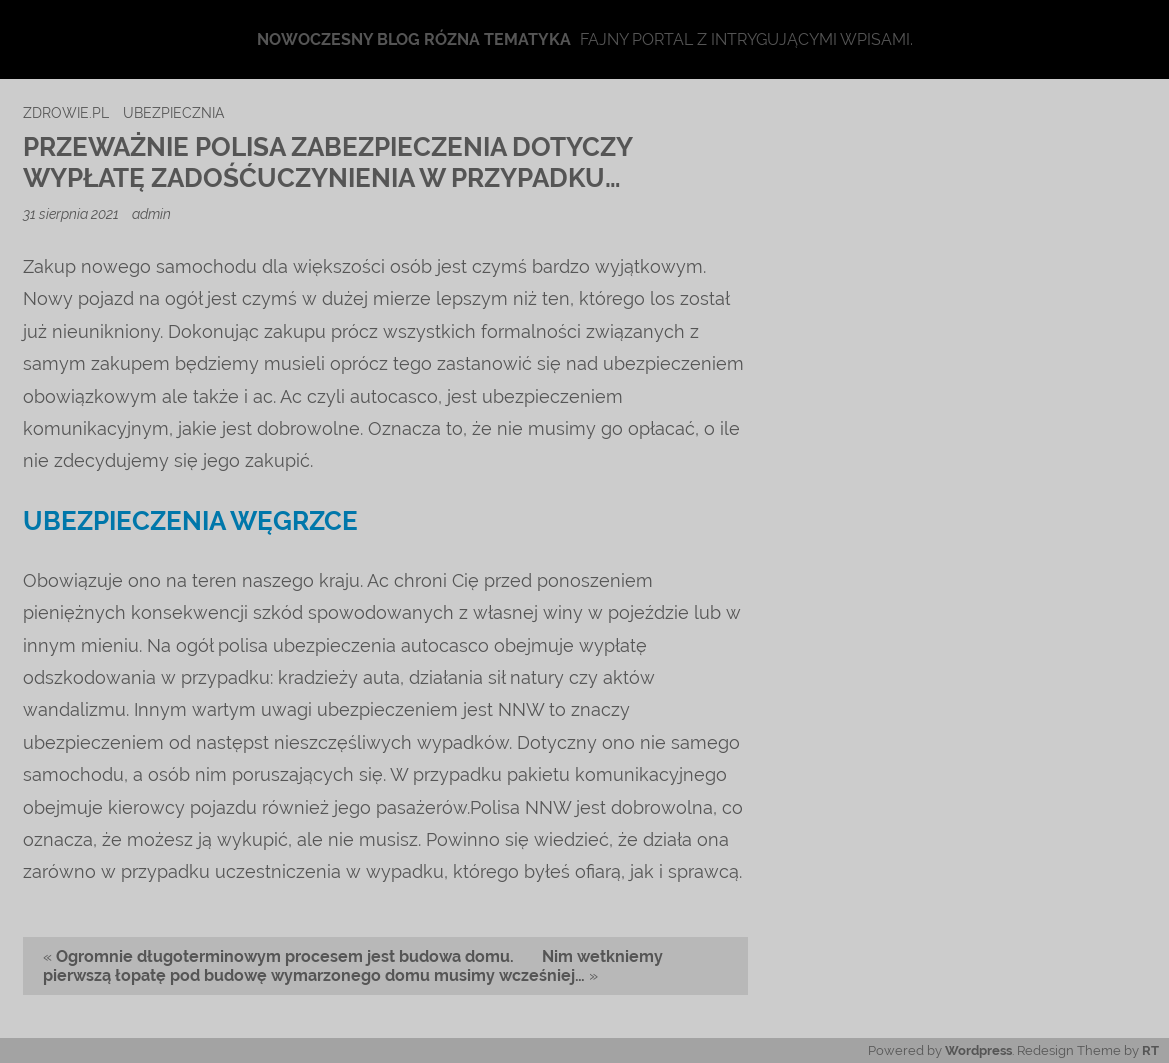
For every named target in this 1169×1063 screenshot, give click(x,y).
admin (151, 213)
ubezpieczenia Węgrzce (190, 521)
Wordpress (978, 1050)
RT (1150, 1050)
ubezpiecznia (173, 112)
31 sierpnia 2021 (72, 213)
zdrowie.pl (66, 112)
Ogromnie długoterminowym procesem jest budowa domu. (285, 956)
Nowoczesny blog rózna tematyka (414, 39)
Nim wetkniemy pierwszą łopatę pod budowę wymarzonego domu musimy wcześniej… (353, 966)
